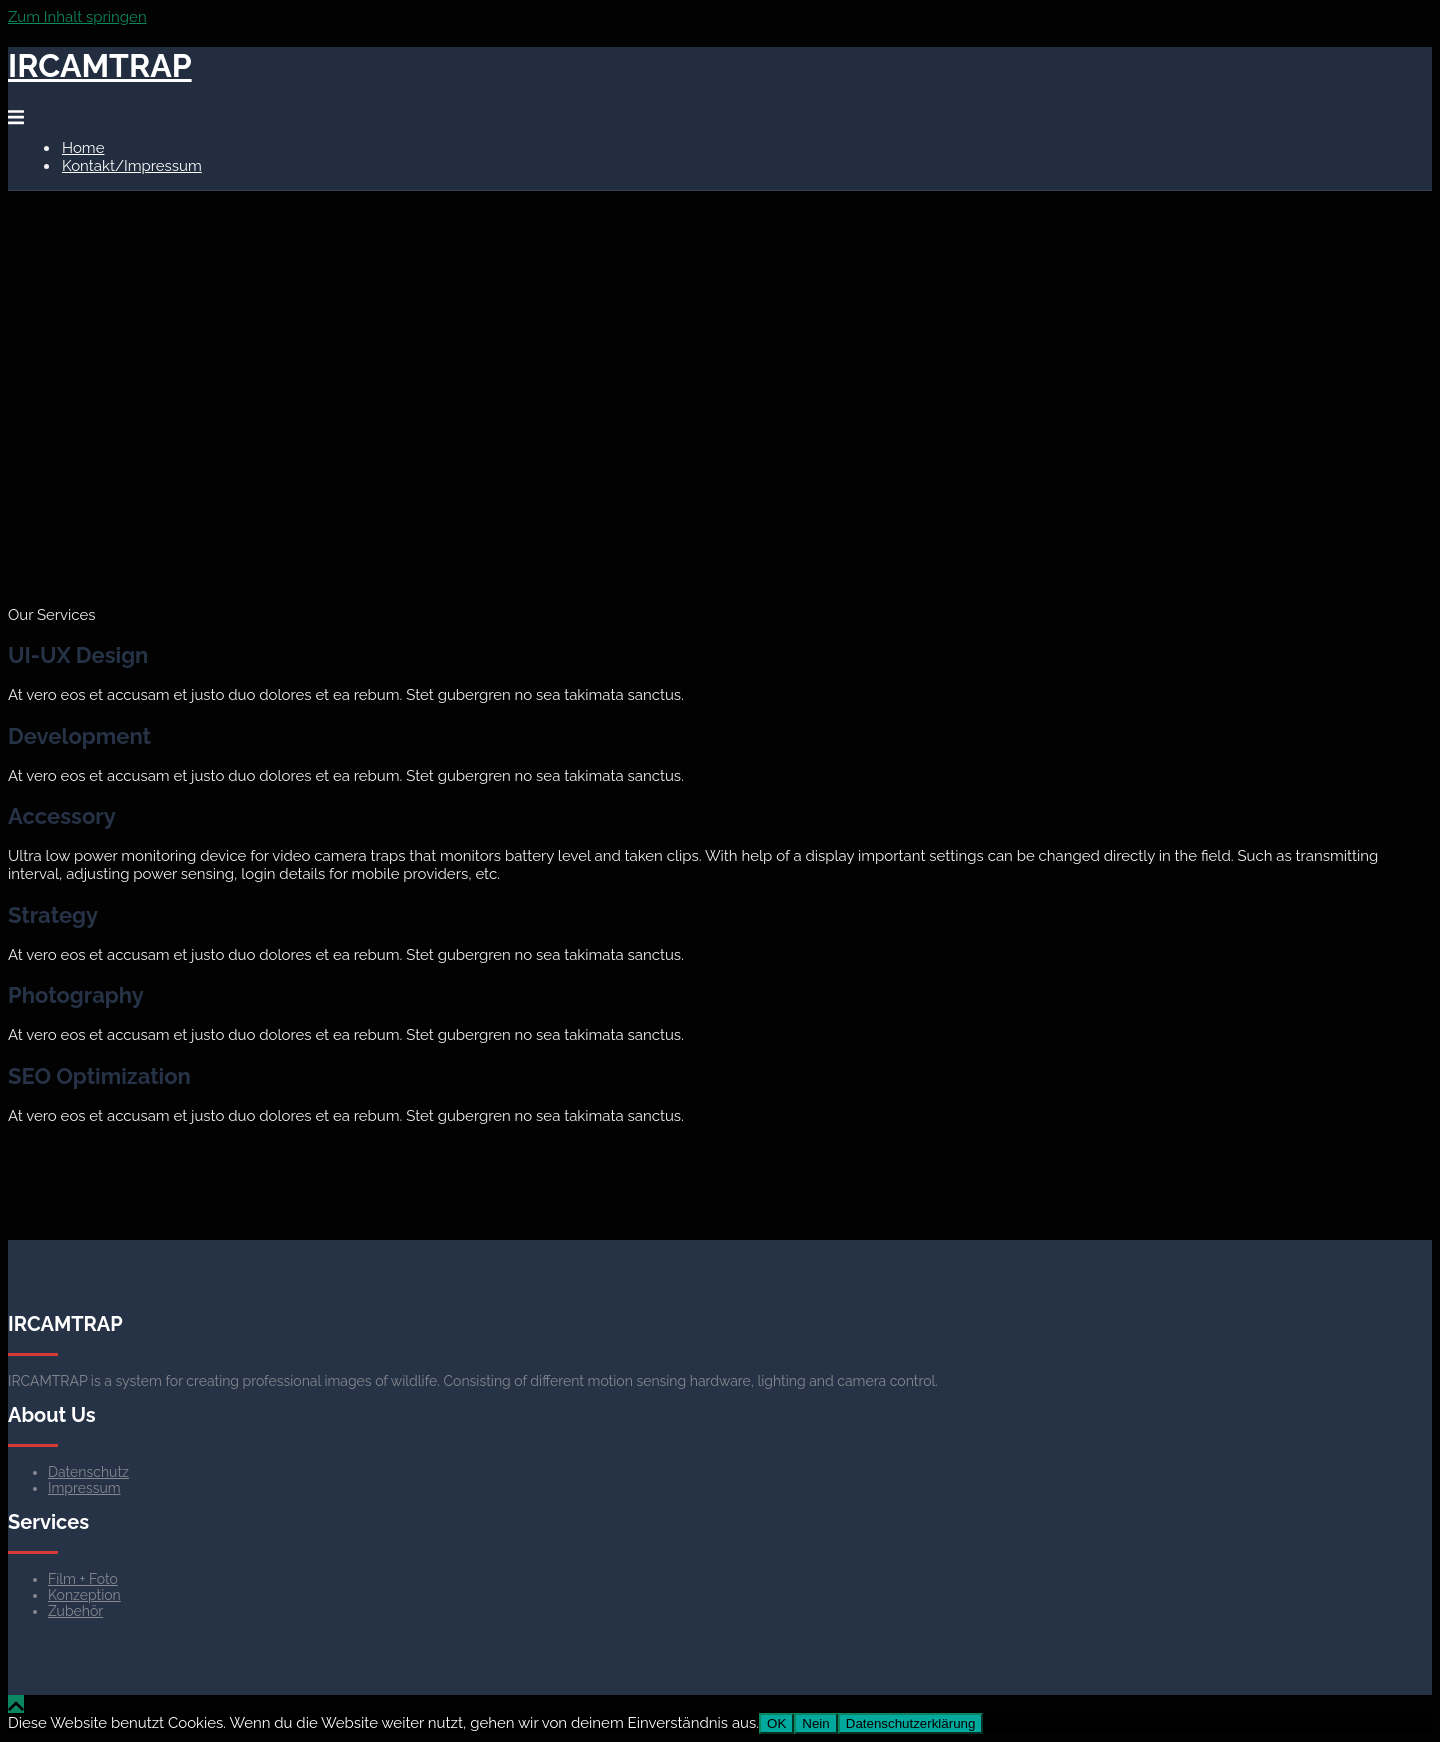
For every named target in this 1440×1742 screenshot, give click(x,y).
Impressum (84, 1488)
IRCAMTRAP (100, 65)
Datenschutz (88, 1472)
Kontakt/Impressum (132, 166)
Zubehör (75, 1611)
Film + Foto (83, 1579)
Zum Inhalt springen (77, 17)
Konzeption (84, 1595)
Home (83, 148)
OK (776, 1723)
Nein (815, 1723)
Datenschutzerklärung (911, 1723)
